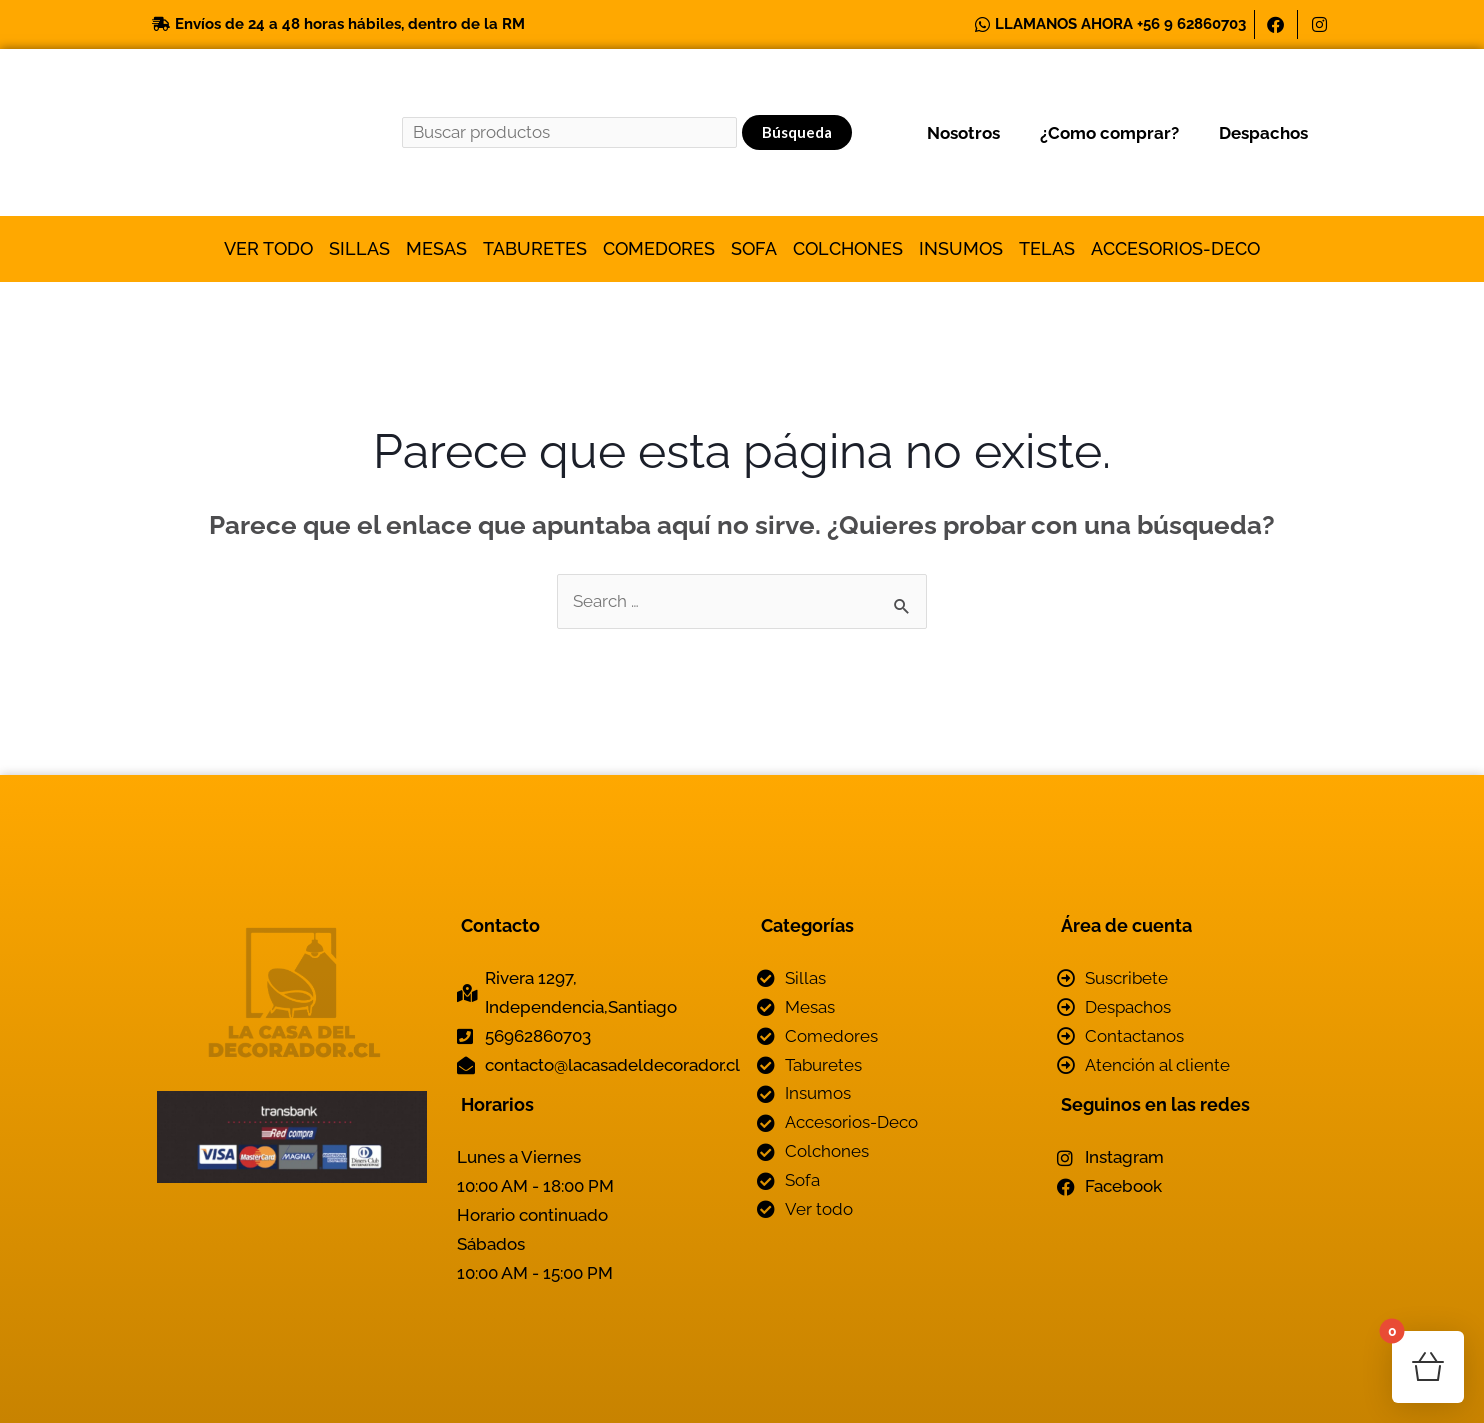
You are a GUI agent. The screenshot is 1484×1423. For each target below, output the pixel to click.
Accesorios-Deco (1175, 248)
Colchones (848, 248)
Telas (1047, 248)
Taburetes (535, 248)
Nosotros (963, 133)
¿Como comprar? (1109, 133)
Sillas (359, 248)
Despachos (1263, 133)
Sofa (754, 248)
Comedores (659, 248)
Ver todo (268, 248)
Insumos (961, 248)
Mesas (436, 248)
